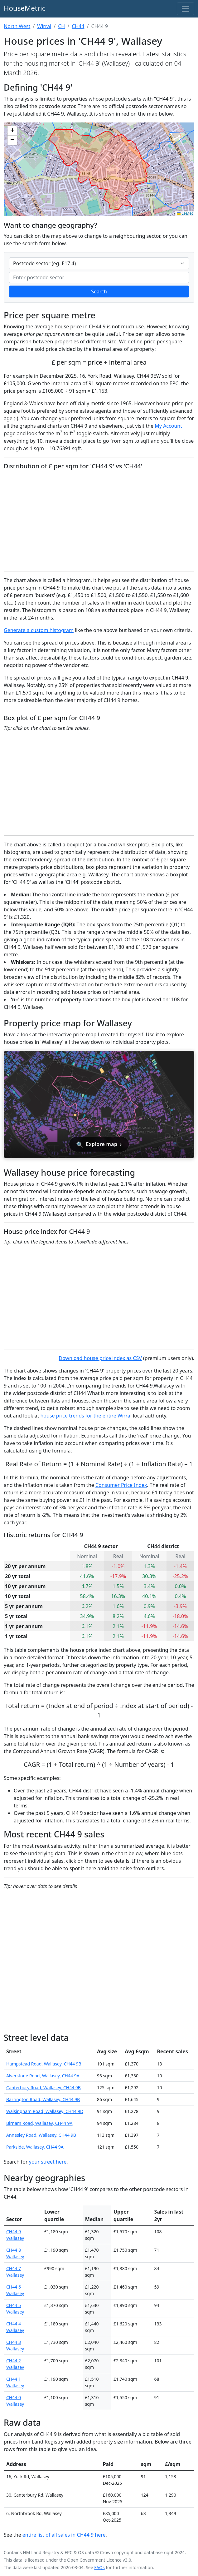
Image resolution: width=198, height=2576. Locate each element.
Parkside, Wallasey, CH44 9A (35, 2147)
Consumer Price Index (121, 1485)
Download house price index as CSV (100, 1358)
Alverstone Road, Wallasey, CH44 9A (43, 2076)
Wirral (44, 26)
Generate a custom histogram (39, 630)
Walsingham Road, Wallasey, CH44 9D (44, 2111)
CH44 (78, 26)
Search (99, 291)
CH (61, 26)
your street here (47, 2161)
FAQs (99, 2567)
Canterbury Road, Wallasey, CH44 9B (43, 2087)
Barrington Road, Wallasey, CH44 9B (43, 2099)
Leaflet (185, 213)
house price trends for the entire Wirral (85, 1415)
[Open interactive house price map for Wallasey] (99, 1104)
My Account (168, 425)
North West (17, 26)
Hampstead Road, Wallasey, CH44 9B (43, 2064)
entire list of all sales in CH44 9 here (64, 2534)
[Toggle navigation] (185, 8)
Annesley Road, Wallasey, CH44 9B (41, 2135)
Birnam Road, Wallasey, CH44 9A (39, 2123)
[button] (12, 131)
